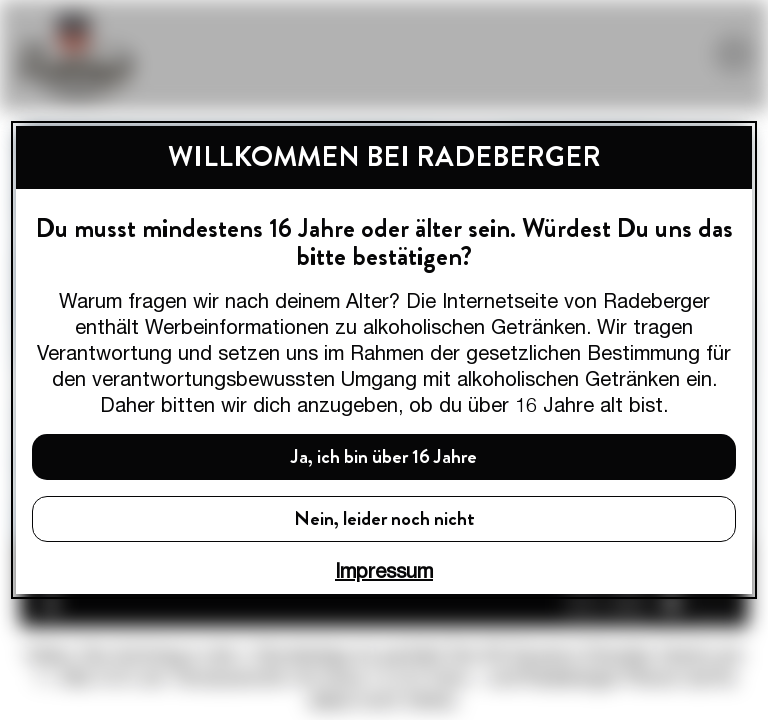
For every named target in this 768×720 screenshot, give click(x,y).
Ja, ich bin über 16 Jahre (384, 456)
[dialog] (384, 360)
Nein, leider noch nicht (384, 518)
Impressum (384, 570)
